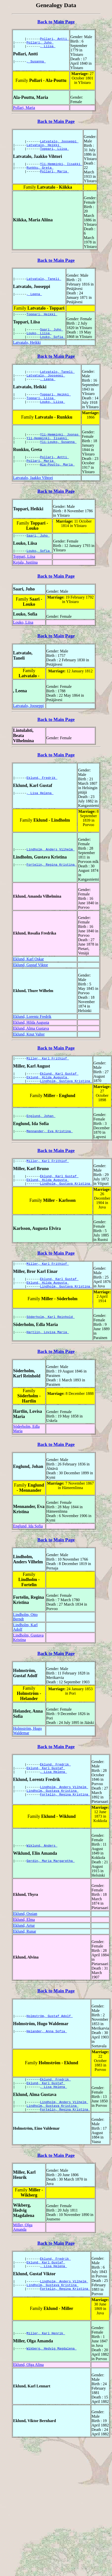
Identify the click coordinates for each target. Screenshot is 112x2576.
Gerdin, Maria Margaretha (51, 1873)
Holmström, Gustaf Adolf (50, 2028)
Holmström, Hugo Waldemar (27, 1743)
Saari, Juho (51, 330)
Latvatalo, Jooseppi (59, 139)
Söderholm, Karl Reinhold (51, 1329)
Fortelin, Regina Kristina (52, 869)
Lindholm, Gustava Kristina (66, 1087)
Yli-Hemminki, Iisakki (61, 164)
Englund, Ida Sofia (28, 1538)
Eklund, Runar (24, 1944)
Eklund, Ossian (25, 1926)
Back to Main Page (56, 21)
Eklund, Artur (24, 1938)
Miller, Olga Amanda (22, 2244)
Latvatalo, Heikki (44, 144)
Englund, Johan (41, 1122)
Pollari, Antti (54, 38)
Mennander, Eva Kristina (50, 1138)
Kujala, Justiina (25, 566)
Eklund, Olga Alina (28, 2381)
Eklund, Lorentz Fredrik (32, 1021)
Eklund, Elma (24, 1932)
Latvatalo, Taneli (44, 278)
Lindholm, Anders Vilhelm (51, 853)
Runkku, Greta (40, 169)
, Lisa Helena (40, 798)
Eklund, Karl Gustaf (59, 1079)
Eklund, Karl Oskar (28, 963)
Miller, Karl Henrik (46, 2350)
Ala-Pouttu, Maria (57, 469)
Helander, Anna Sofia (47, 2044)
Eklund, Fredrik (42, 782)
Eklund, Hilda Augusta (31, 1026)
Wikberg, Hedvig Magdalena (52, 2366)
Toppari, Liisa (54, 148)
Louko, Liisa (39, 335)
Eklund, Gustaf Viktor (30, 969)
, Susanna (36, 62)
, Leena (34, 294)
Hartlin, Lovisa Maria (48, 1345)
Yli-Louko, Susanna (58, 444)
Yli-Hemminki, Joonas (60, 435)
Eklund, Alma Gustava (31, 1032)
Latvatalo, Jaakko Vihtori (33, 480)
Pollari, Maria (24, 107)
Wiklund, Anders (42, 1857)
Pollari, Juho (40, 42)
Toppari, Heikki (42, 314)
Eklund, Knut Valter (29, 1038)
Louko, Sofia (52, 339)
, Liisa (47, 47)
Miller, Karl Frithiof (48, 1063)
